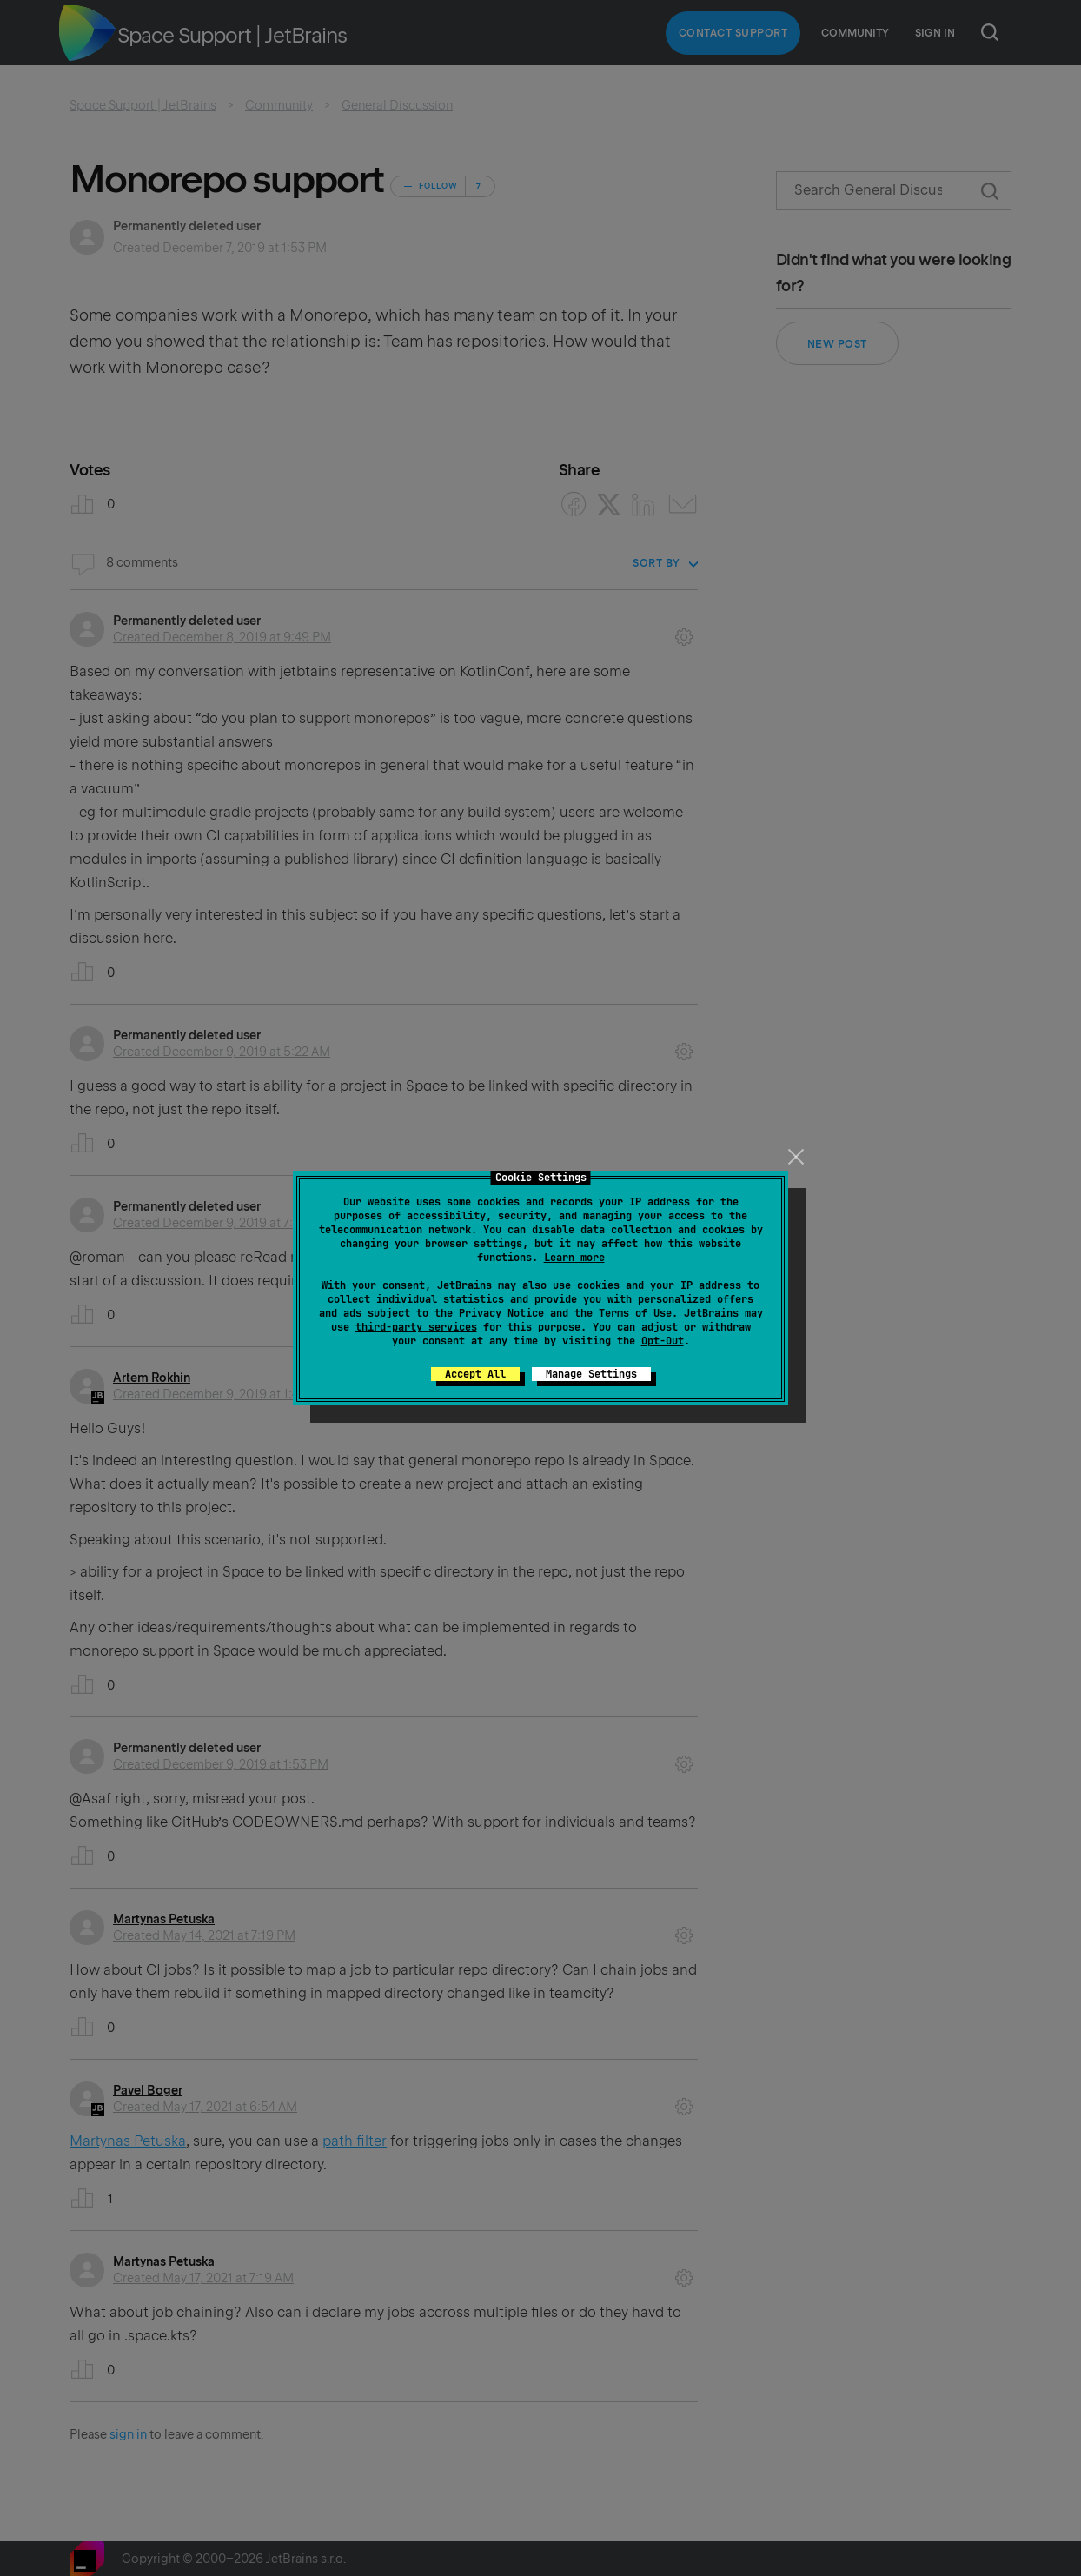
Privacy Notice (501, 1313)
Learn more (574, 1258)
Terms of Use (635, 1313)
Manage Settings (591, 1374)
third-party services (416, 1327)
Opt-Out (662, 1341)
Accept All (475, 1374)
